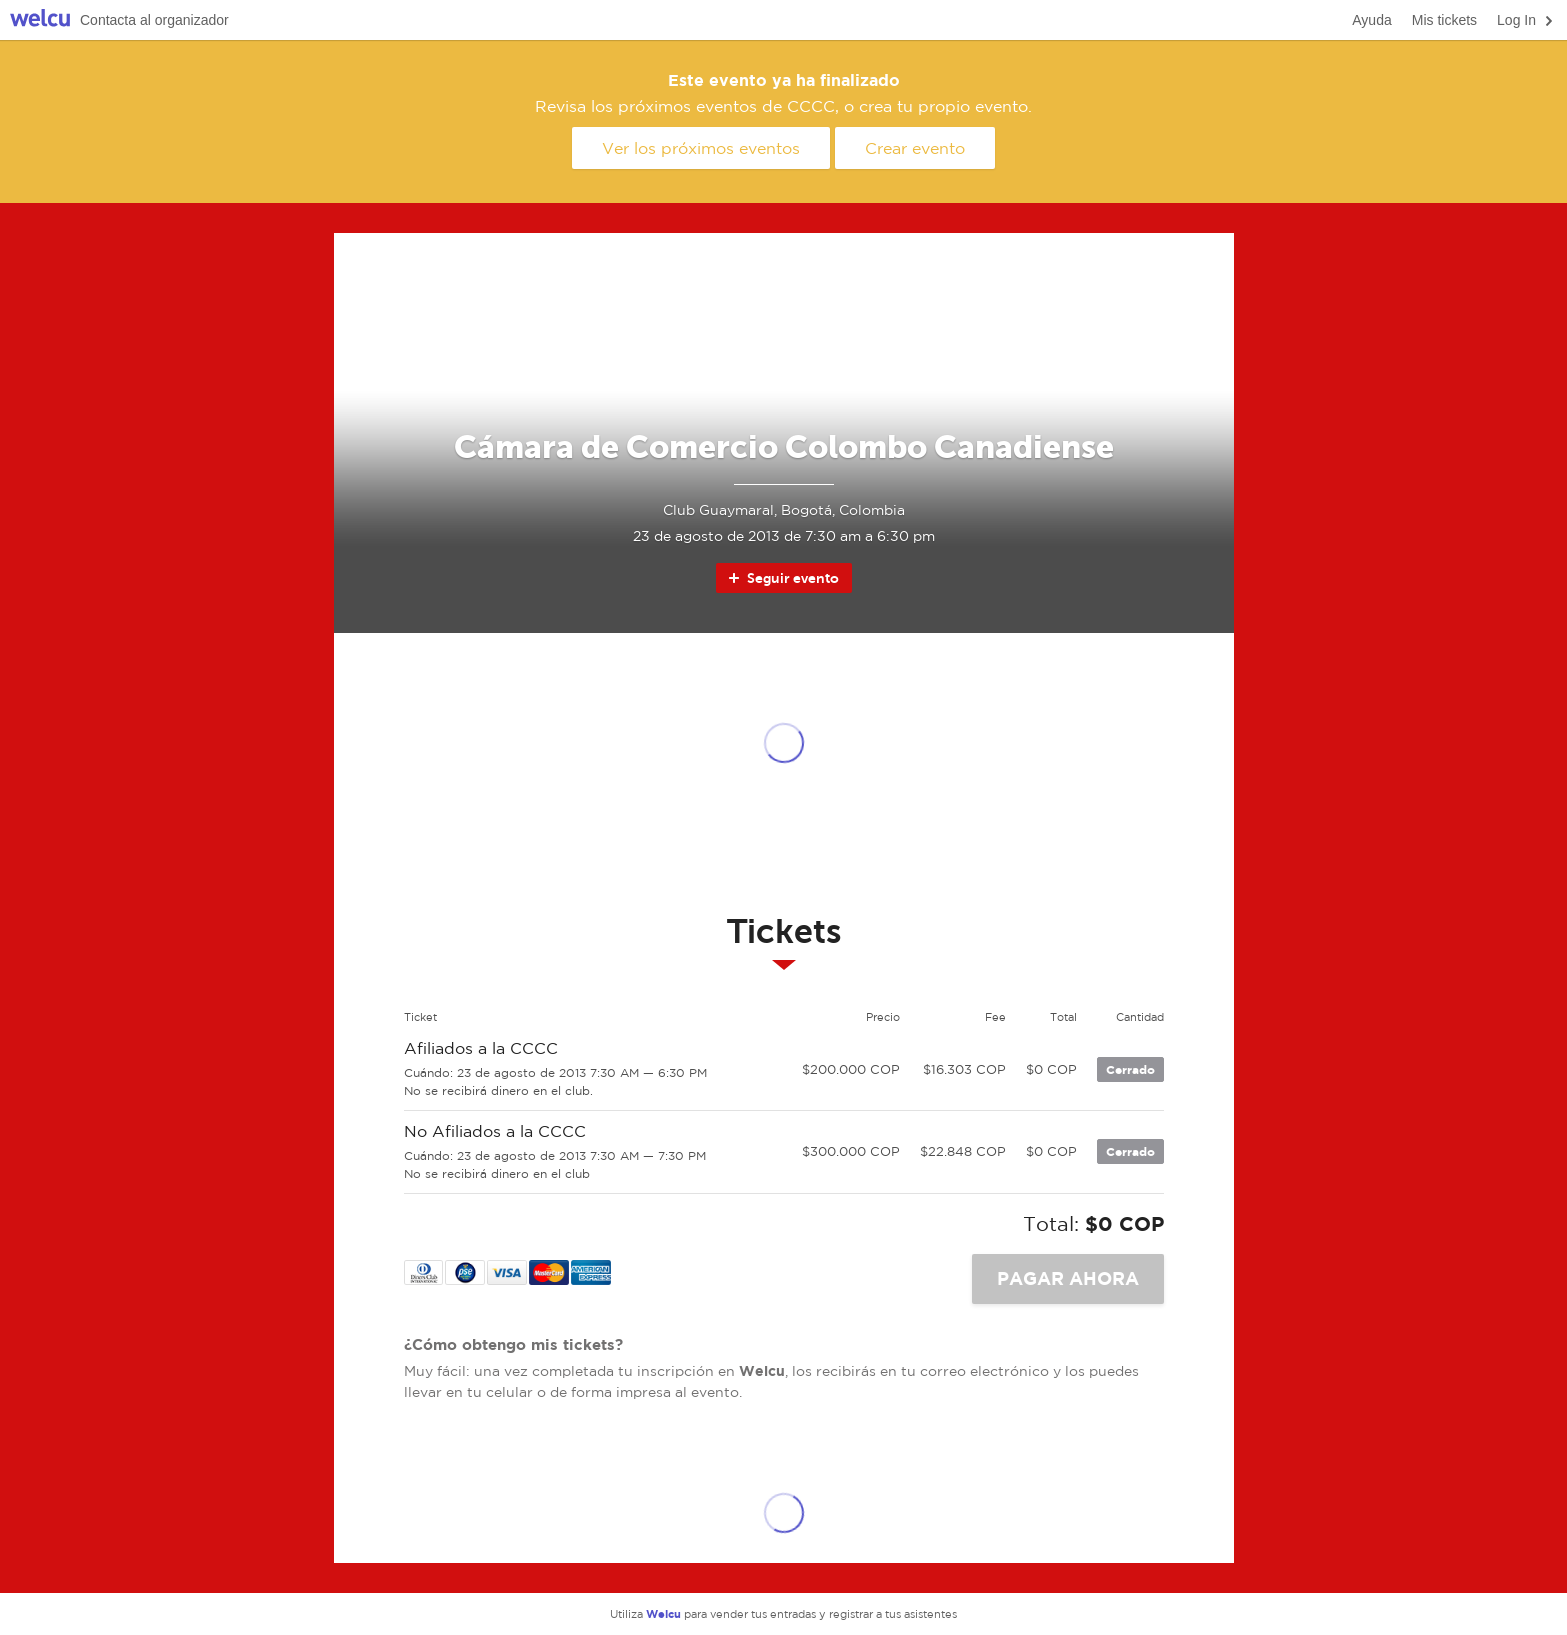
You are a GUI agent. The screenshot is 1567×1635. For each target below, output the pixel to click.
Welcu (40, 20)
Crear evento (915, 148)
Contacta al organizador (154, 20)
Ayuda (1371, 20)
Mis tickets (1444, 20)
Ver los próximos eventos (701, 148)
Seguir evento (782, 578)
